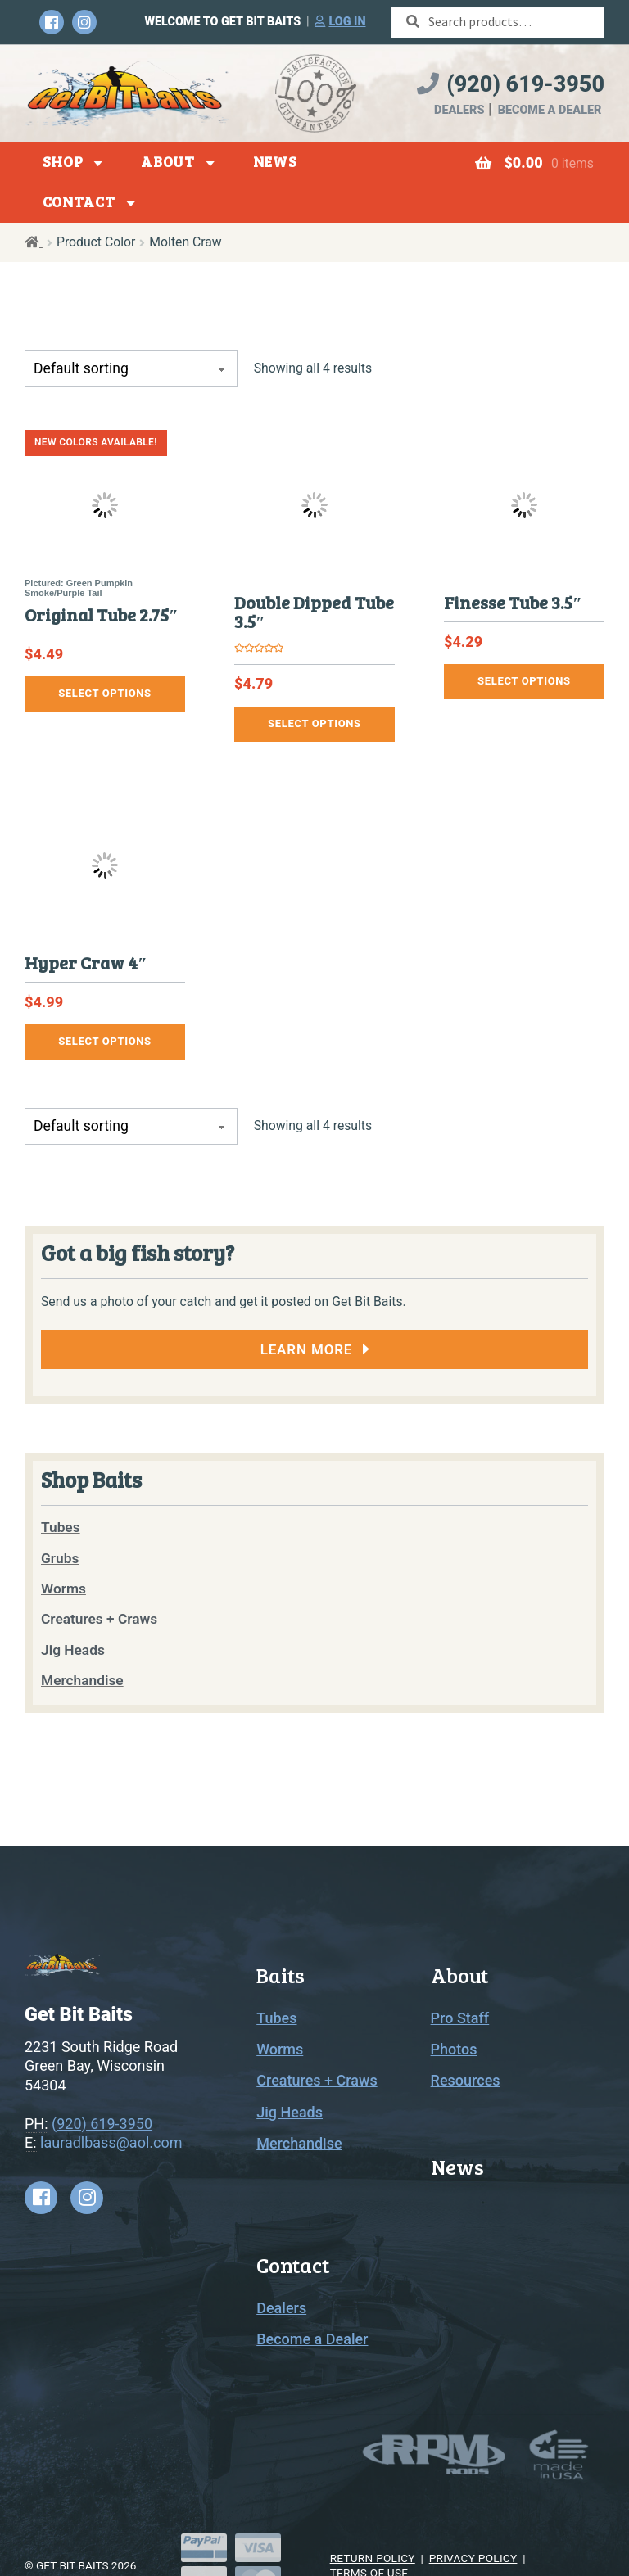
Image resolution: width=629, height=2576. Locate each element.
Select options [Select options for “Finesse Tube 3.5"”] (524, 681)
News (275, 161)
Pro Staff (460, 2018)
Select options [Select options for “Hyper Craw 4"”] (105, 1041)
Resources (465, 2080)
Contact (79, 201)
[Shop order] (131, 368)
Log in (346, 22)
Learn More (306, 1349)
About (168, 161)
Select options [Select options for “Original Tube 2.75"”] (105, 693)
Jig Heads (289, 2112)
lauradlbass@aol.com (111, 2142)
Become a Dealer (550, 110)
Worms (279, 2049)
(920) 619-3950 (525, 84)
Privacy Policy (473, 2558)
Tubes (276, 2018)
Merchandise (299, 2143)
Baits (280, 1974)
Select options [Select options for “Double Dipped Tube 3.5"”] (314, 723)
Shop (63, 161)
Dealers (459, 110)
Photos (454, 2049)
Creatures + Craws (316, 2080)
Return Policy (372, 2558)
